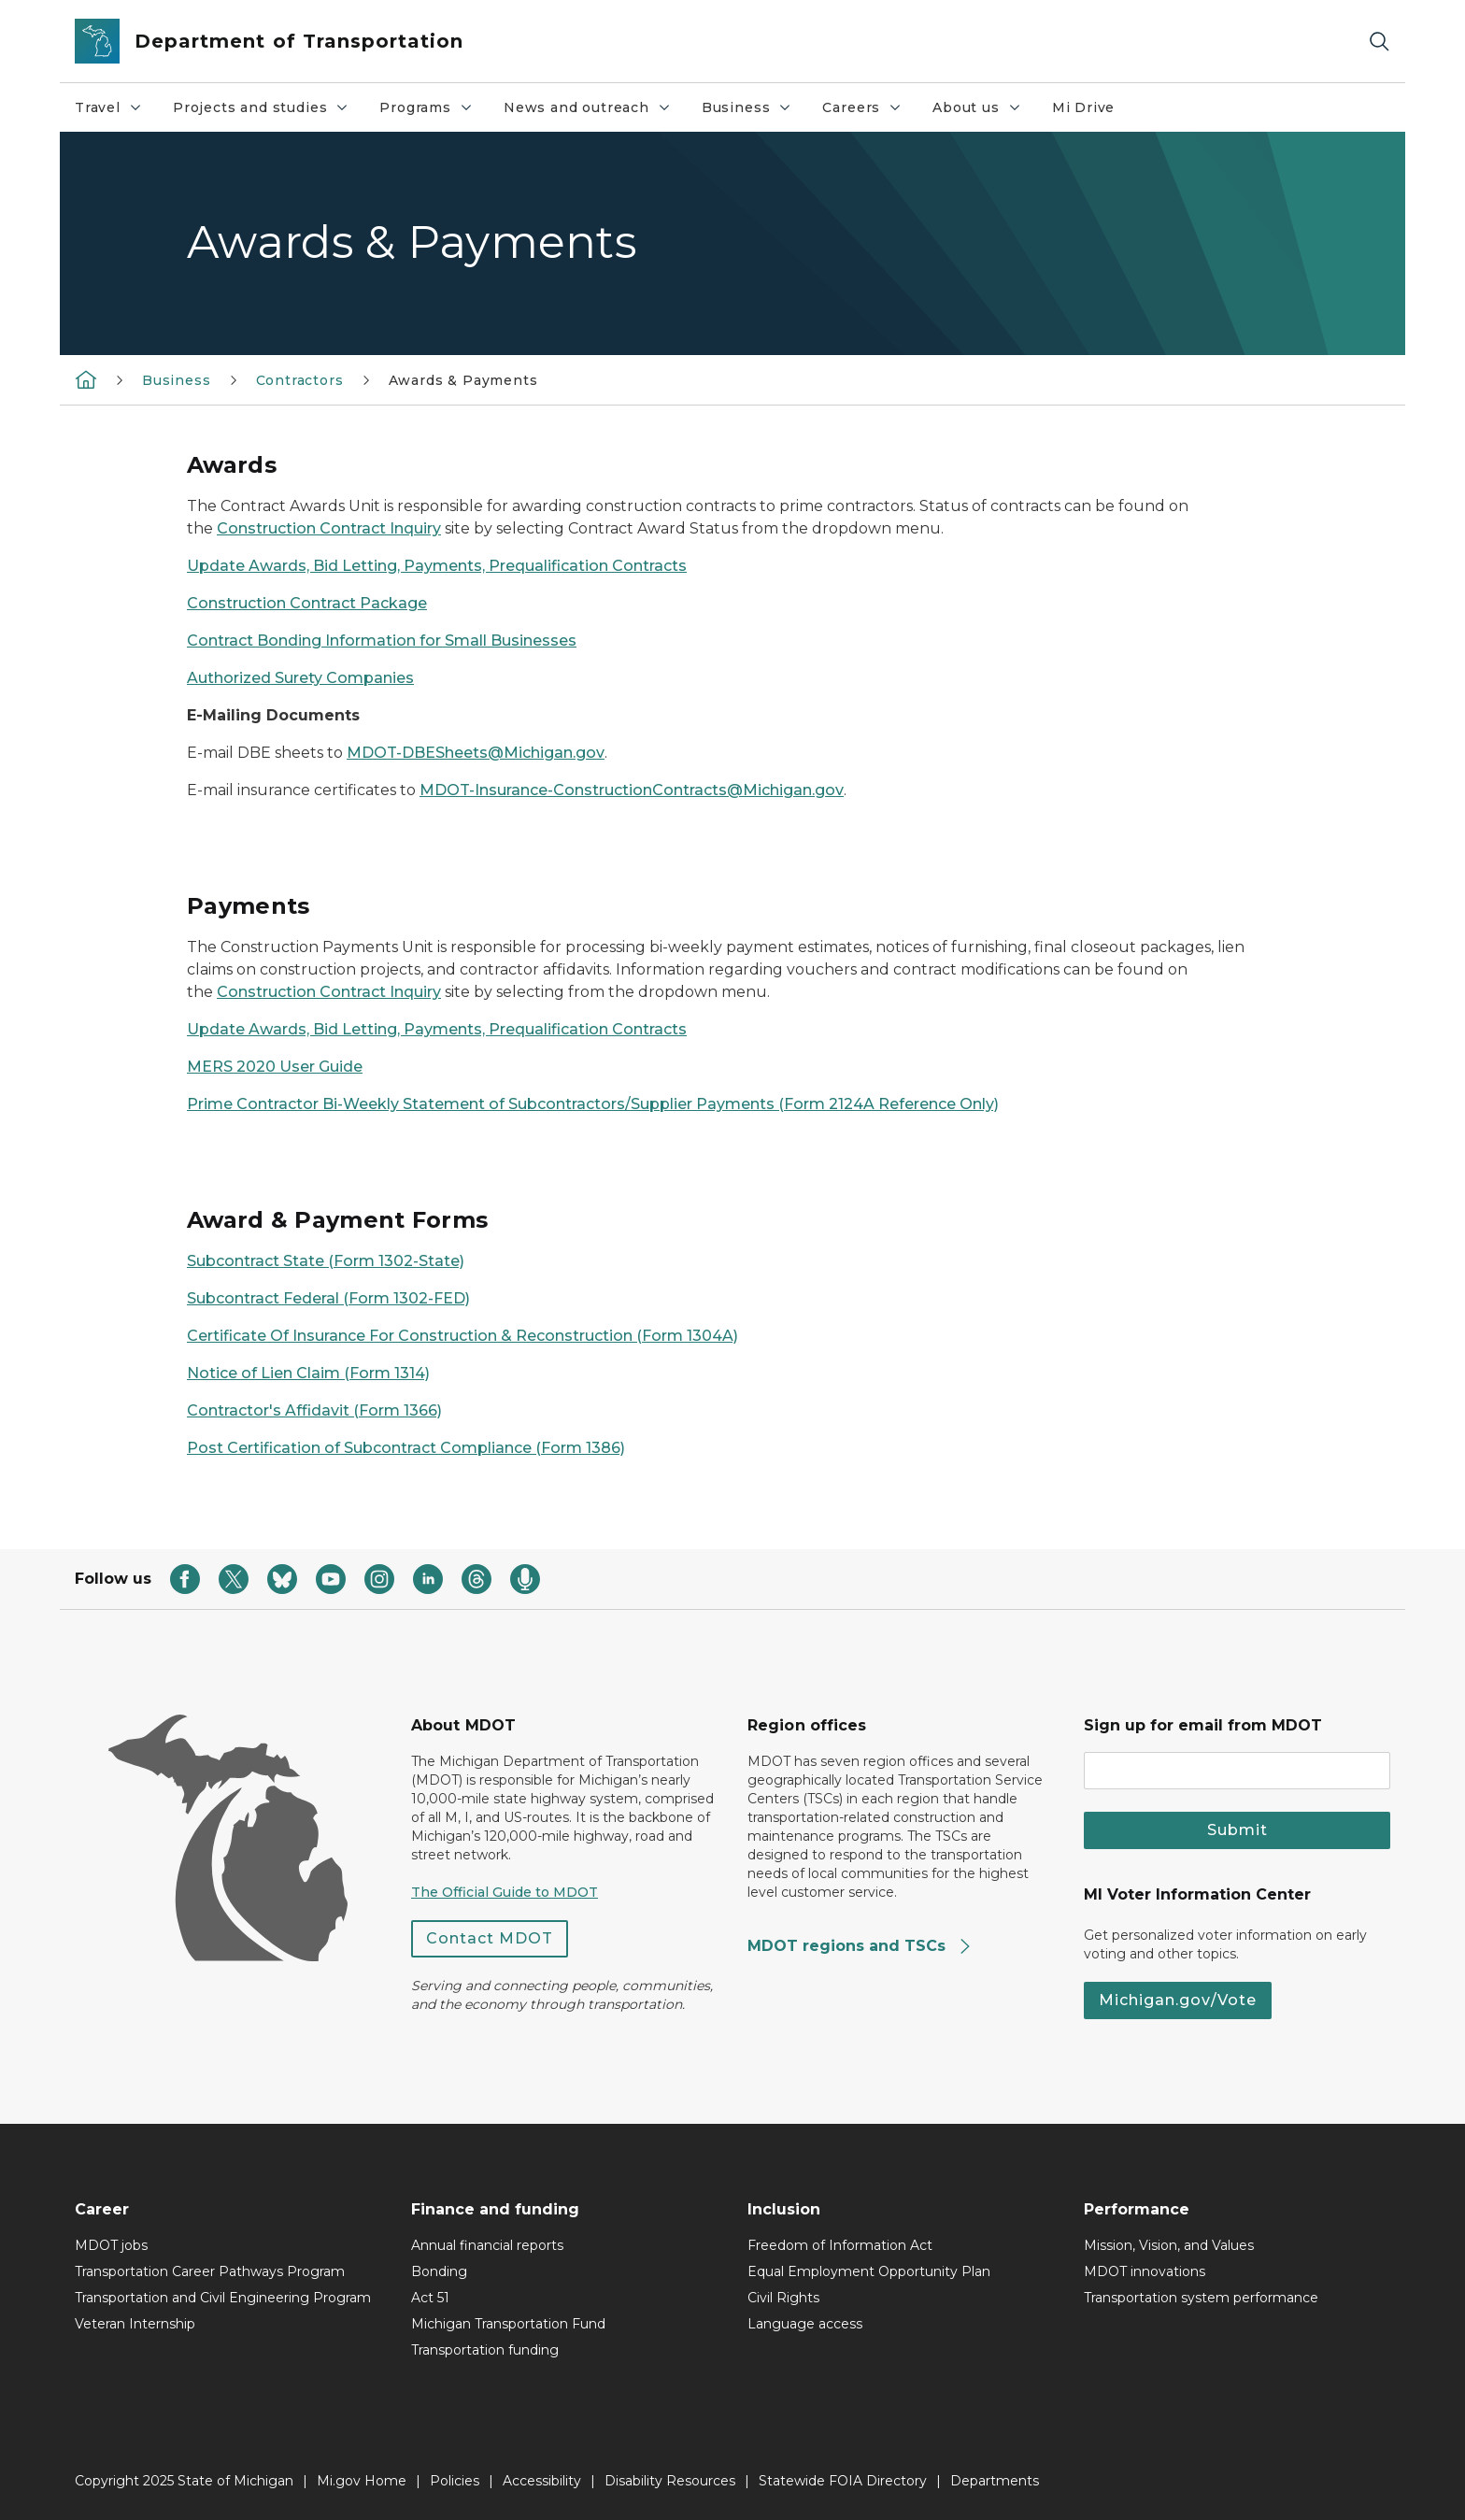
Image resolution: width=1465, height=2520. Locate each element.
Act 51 (430, 2297)
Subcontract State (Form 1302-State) (325, 1261)
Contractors (300, 380)
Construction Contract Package (307, 603)
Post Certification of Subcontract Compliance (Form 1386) (406, 1448)
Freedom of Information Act (839, 2245)
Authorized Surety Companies (300, 678)
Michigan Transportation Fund (508, 2323)
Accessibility (542, 2480)
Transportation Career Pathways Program (210, 2271)
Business (754, 112)
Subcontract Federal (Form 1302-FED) (328, 1298)
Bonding (439, 2271)
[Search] (1379, 41)
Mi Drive (1084, 107)
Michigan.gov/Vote (1178, 2000)
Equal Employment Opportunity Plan (868, 2271)
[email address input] (1237, 1770)
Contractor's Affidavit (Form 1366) (314, 1410)
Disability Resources (669, 2480)
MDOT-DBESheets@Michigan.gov (475, 753)
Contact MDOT (489, 1938)
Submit (1237, 1830)
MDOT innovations (1144, 2271)
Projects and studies (268, 112)
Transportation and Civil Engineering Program (223, 2297)
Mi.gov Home (361, 2480)
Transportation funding (485, 2350)
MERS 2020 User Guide (275, 1066)
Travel (116, 112)
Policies (454, 2480)
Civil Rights (783, 2297)
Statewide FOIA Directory (843, 2480)
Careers (869, 112)
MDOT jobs (111, 2245)
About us (984, 112)
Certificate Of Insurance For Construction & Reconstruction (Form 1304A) (462, 1336)
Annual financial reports (487, 2245)
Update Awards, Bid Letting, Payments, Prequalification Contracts (437, 566)
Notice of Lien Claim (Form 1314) (308, 1373)
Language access (804, 2323)
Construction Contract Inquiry (329, 528)
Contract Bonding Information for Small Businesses (381, 640)
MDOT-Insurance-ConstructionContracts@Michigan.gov (632, 790)
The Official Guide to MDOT (504, 1892)
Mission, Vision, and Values (1169, 2245)
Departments (994, 2480)
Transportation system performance (1201, 2297)
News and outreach (595, 112)
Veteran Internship (135, 2323)
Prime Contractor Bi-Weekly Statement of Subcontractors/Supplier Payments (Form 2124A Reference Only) (593, 1104)
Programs (433, 112)
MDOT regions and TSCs (860, 1946)
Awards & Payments (463, 380)
